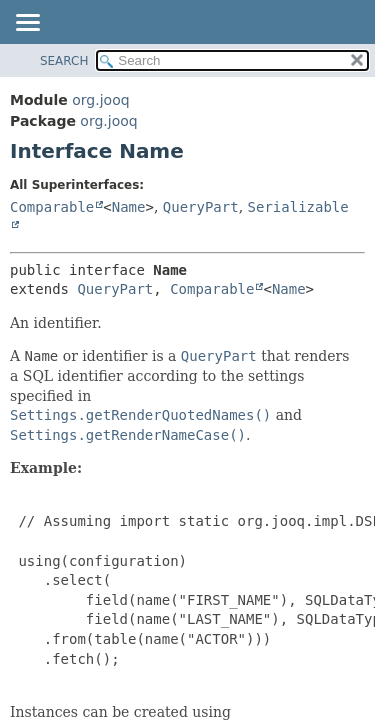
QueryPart (201, 207)
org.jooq (100, 100)
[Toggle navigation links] (27, 24)
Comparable (52, 207)
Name (129, 207)
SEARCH (64, 61)
